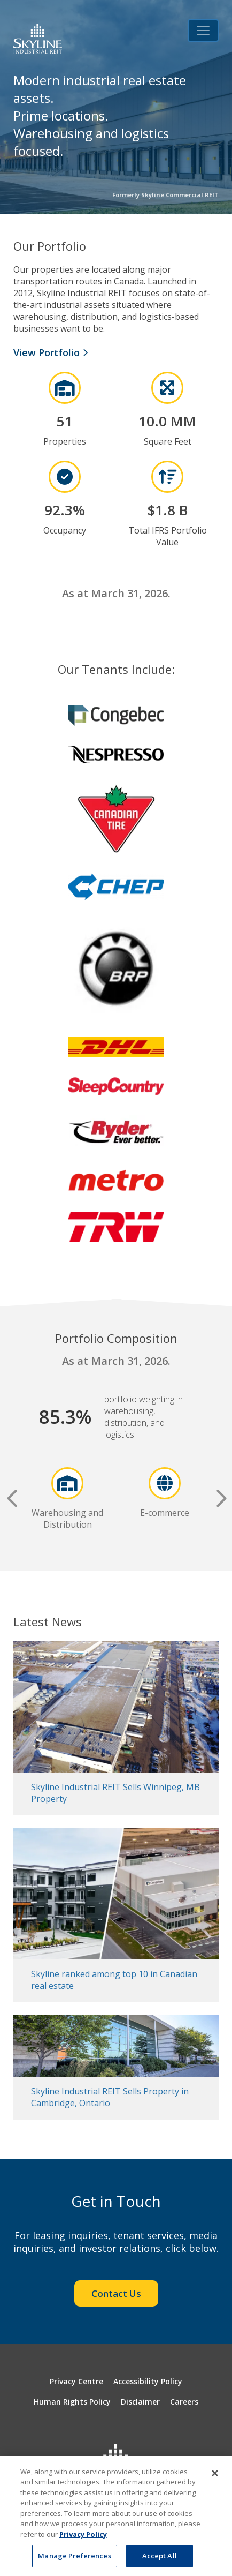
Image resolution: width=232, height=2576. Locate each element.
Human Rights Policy (72, 2402)
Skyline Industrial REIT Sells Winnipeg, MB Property (115, 1793)
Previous (12, 1498)
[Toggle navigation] (203, 30)
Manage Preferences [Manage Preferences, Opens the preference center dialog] (74, 2555)
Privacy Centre (76, 2381)
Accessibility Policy (147, 2381)
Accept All (159, 2555)
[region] (116, 2516)
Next (220, 1498)
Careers (184, 2402)
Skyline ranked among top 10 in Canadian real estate (114, 1980)
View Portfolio (50, 352)
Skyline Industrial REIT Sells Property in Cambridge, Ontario (110, 2097)
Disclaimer (140, 2402)
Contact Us (116, 2293)
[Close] (215, 2473)
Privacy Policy (83, 2534)
